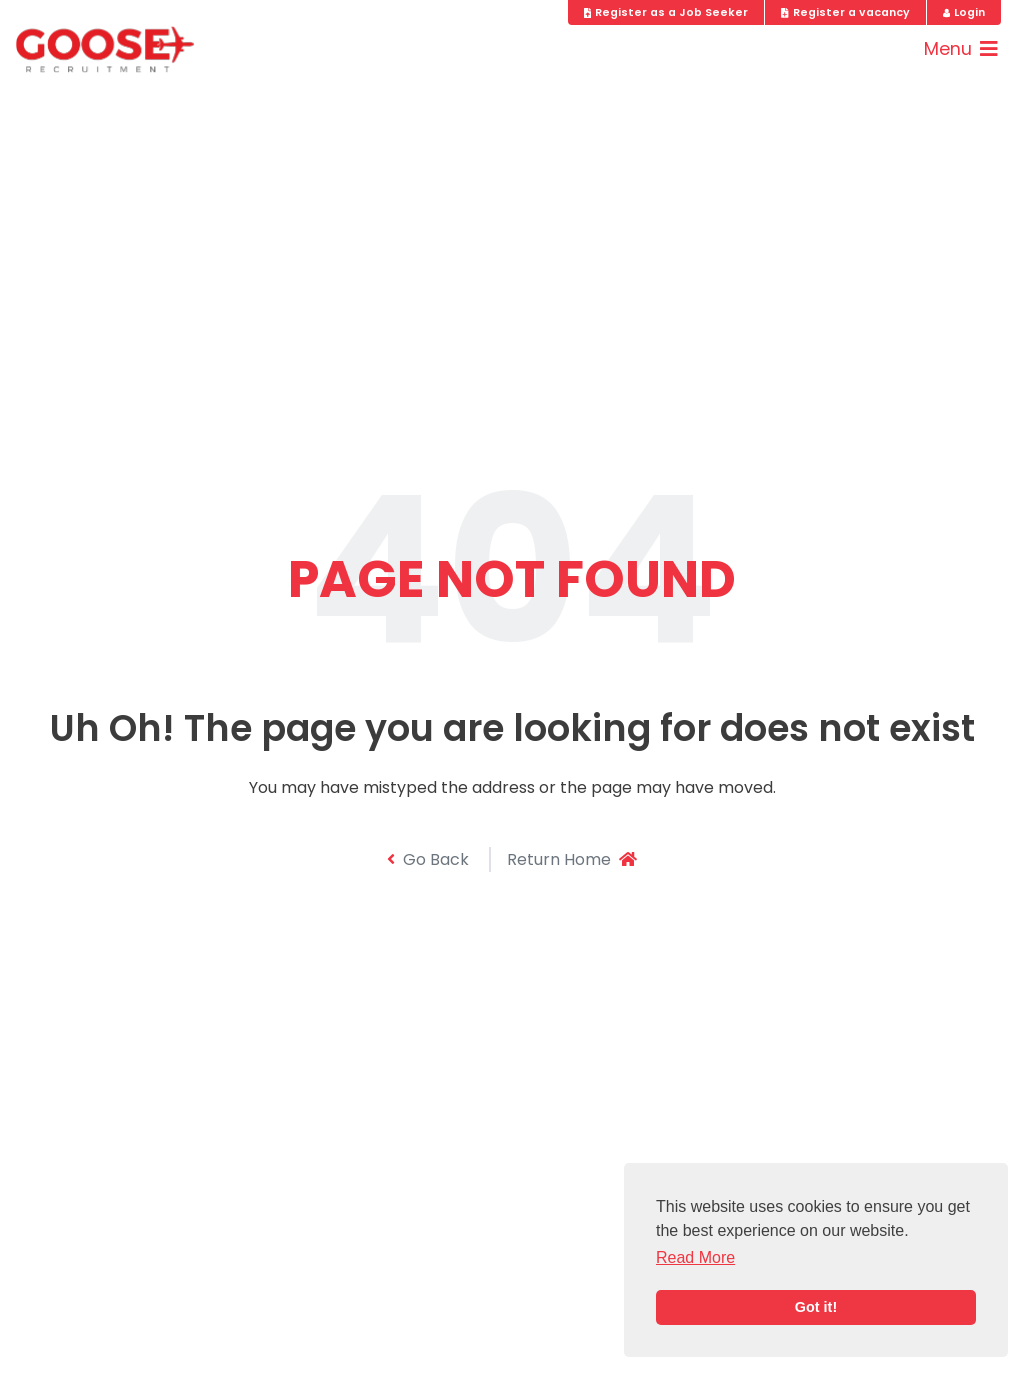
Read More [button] (695, 1257)
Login (964, 12)
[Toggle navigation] (961, 49)
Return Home (572, 859)
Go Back (428, 859)
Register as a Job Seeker (666, 12)
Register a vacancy (845, 12)
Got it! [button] (816, 1307)
